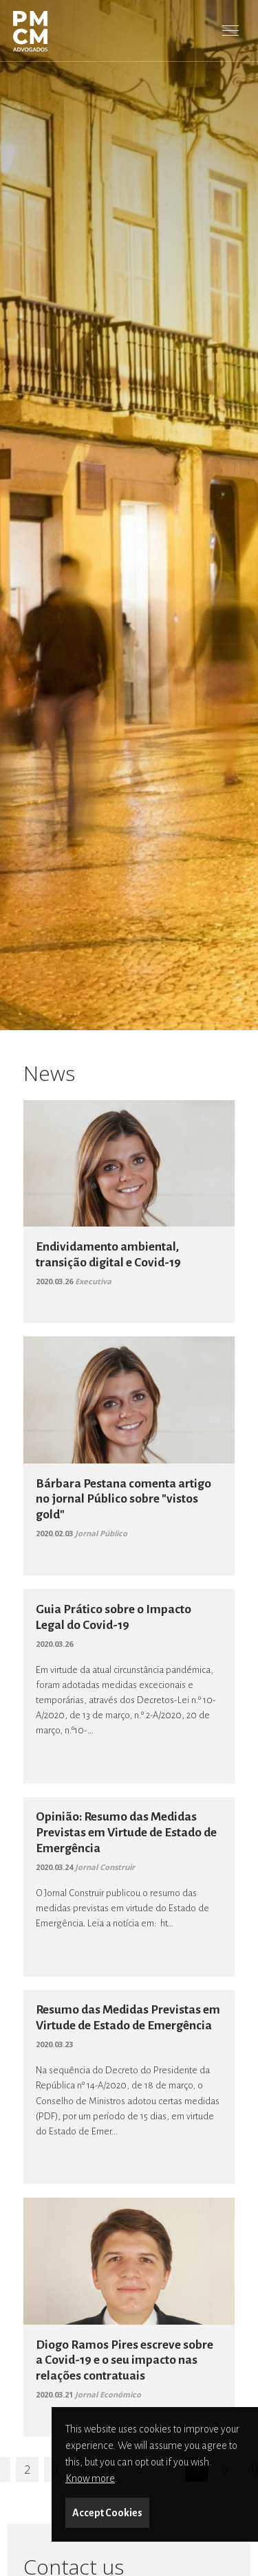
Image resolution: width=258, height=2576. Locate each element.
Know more (90, 2478)
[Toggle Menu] (230, 30)
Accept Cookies (107, 2512)
